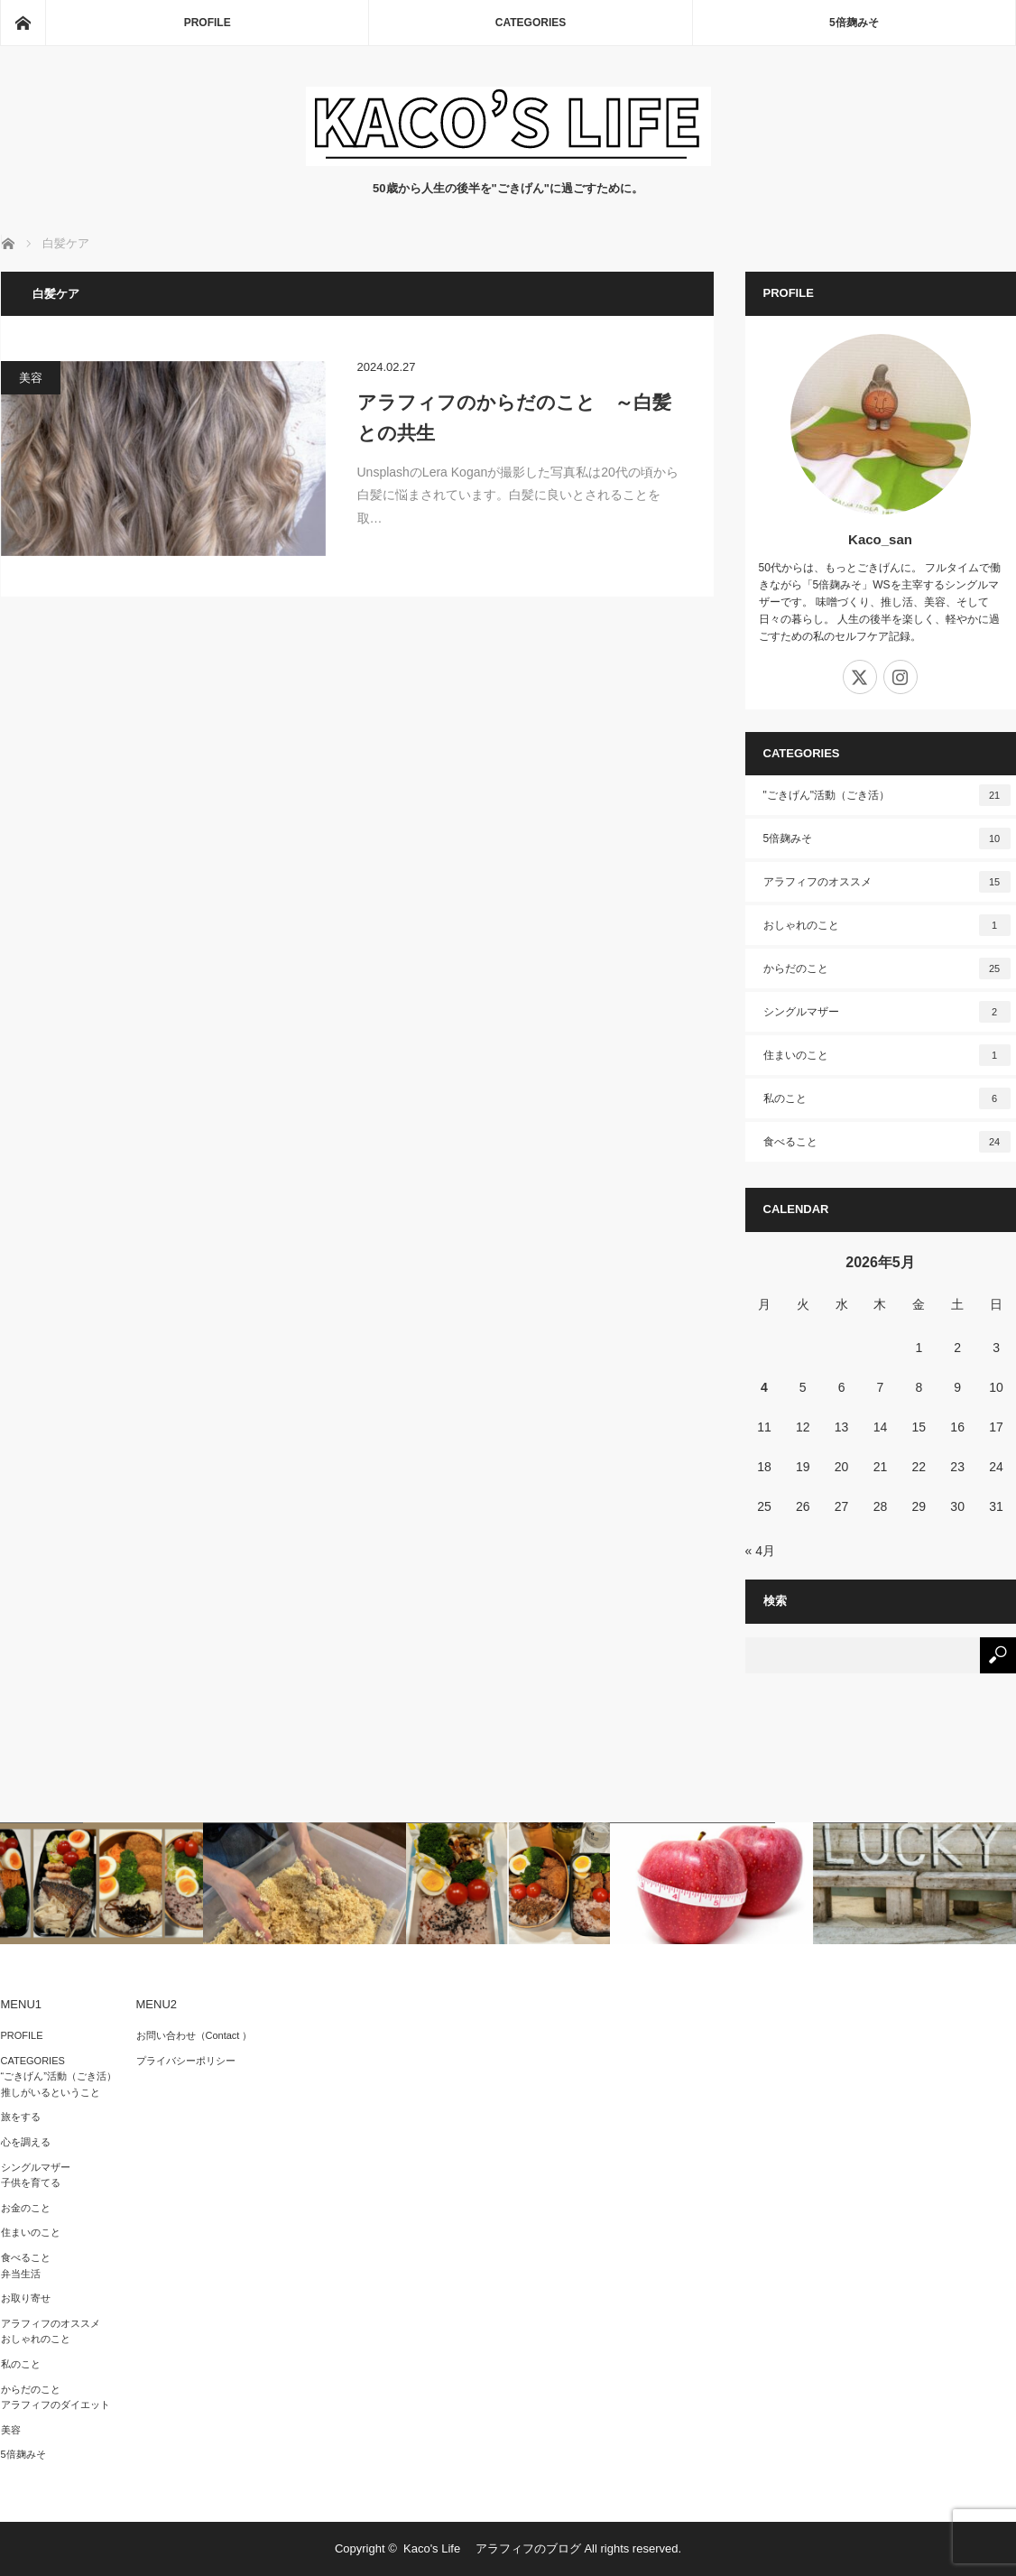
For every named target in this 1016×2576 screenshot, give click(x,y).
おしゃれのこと (887, 925)
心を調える (26, 2141)
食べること (887, 1142)
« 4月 (760, 1550)
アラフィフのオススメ (887, 882)
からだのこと (887, 968)
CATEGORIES (530, 22)
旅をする (21, 2116)
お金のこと (26, 2207)
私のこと (887, 1098)
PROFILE (207, 22)
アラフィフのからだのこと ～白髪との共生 (514, 417)
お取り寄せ (26, 2298)
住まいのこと (887, 1055)
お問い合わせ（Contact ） (194, 2035)
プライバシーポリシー (186, 2060)
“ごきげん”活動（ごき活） (58, 2076)
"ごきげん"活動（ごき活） (887, 795)
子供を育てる (30, 2182)
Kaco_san (880, 539)
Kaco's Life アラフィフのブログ (492, 2548)
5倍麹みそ (854, 22)
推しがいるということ (50, 2092)
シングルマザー (887, 1012)
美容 (30, 378)
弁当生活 (21, 2273)
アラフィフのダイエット (55, 2404)
